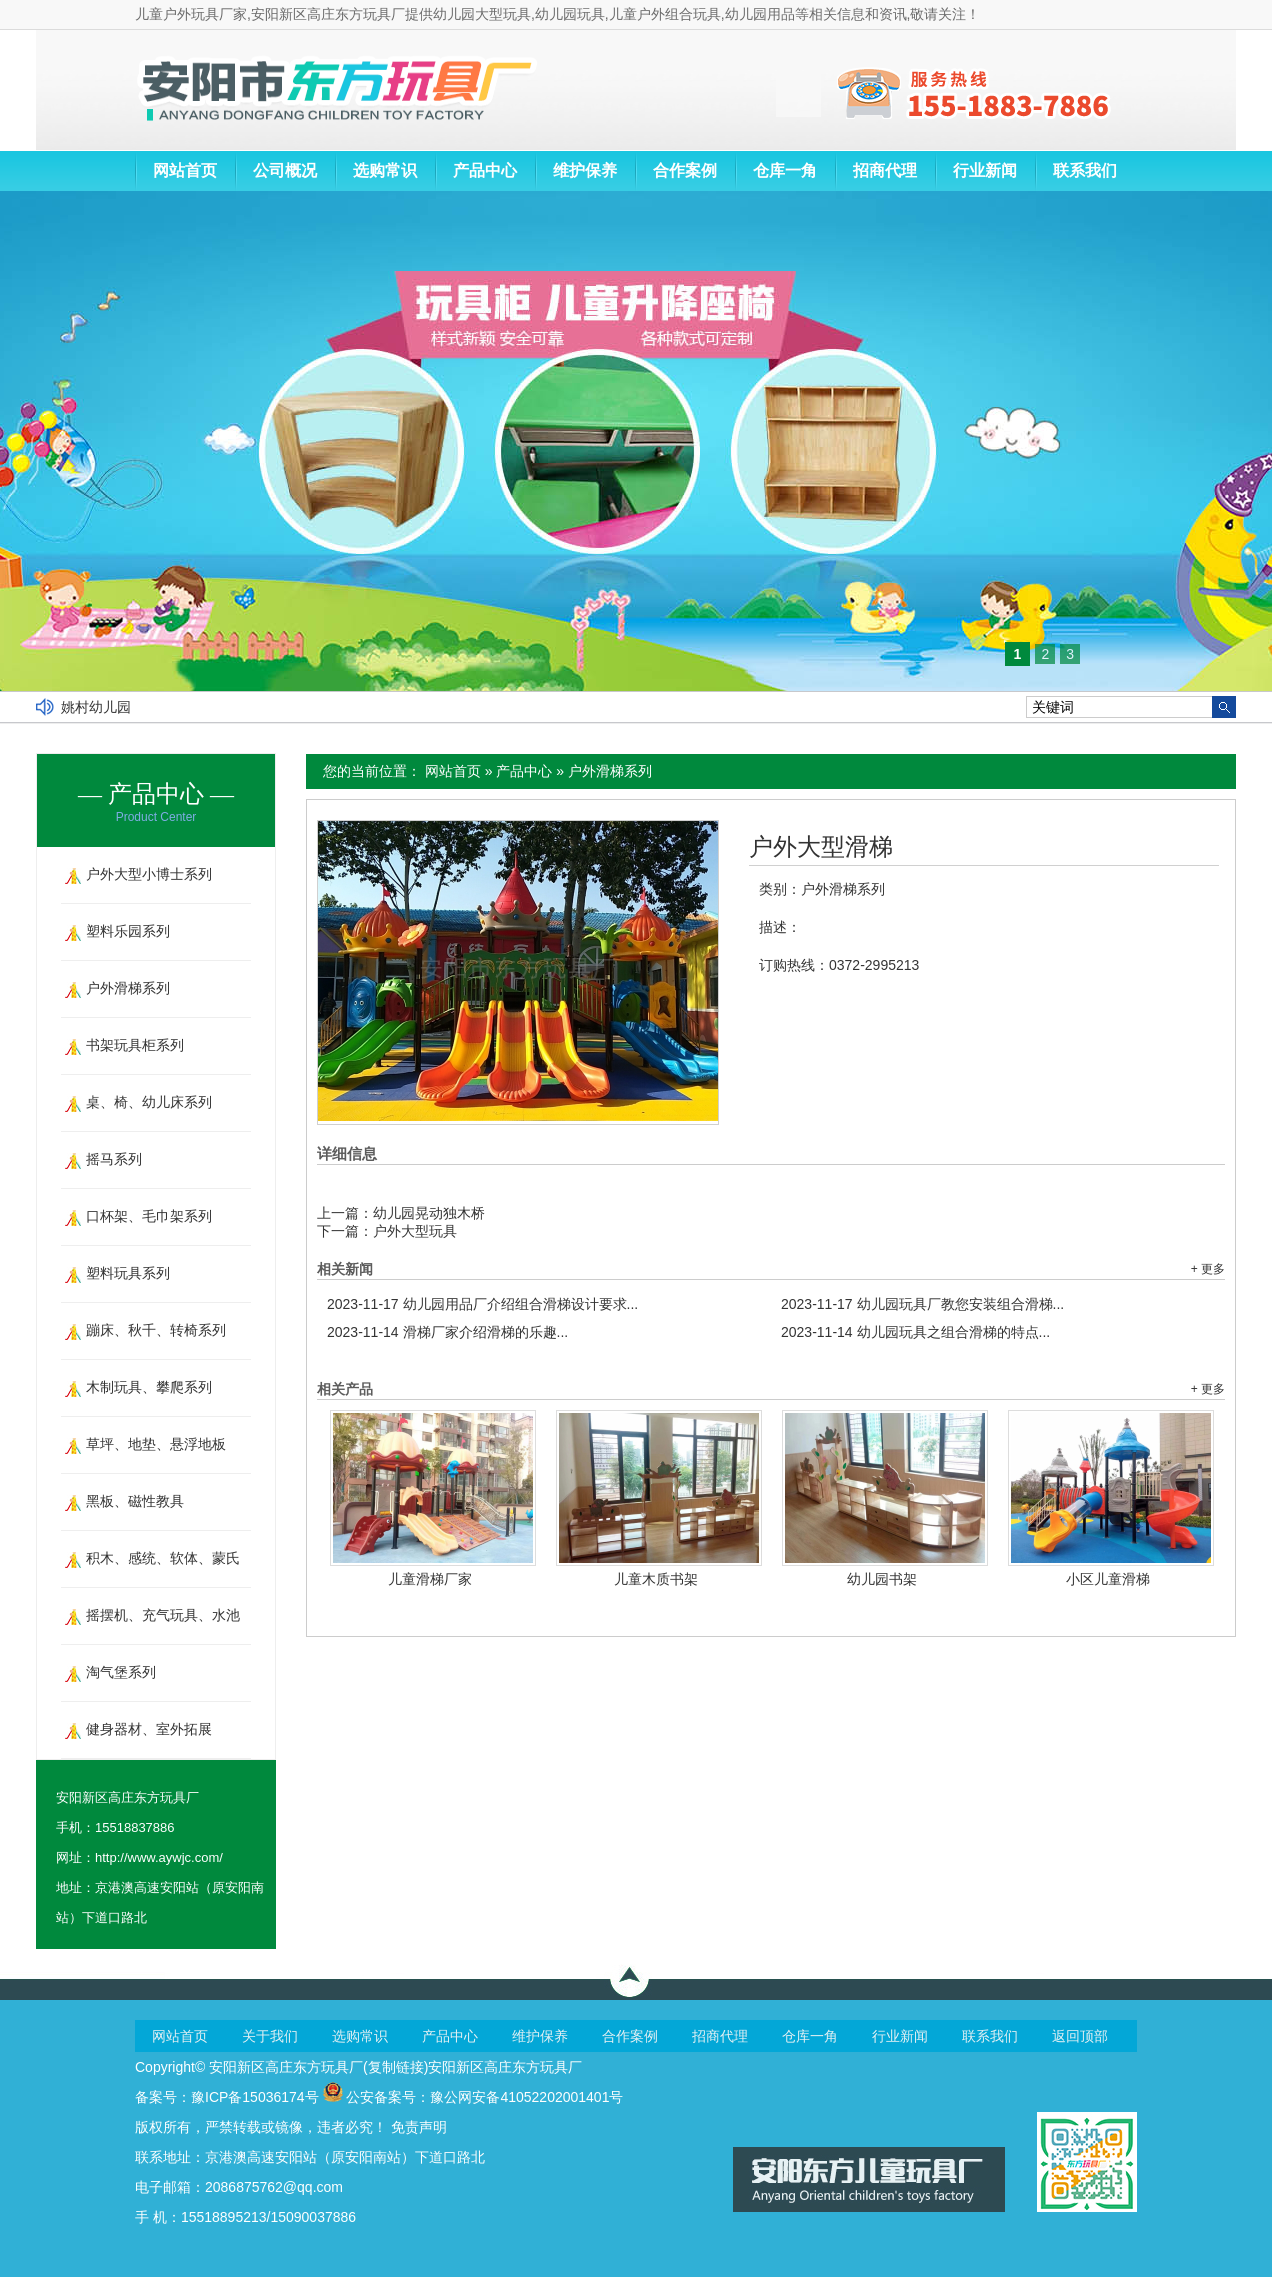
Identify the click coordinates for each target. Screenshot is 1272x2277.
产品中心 (485, 170)
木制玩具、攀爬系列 (149, 1387)
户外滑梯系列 (610, 771)
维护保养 (585, 170)
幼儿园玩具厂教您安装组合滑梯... (922, 1304)
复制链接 (396, 2067)
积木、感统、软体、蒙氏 (163, 1558)
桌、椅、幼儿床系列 (149, 1102)
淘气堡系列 (121, 1672)
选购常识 (385, 170)
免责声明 (419, 2127)
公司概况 (285, 170)
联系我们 (1085, 170)
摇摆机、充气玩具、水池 (163, 1615)
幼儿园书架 (882, 1579)
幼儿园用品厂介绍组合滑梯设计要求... (482, 1304)
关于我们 (270, 2036)
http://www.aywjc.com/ (159, 1857)
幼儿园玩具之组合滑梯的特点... (915, 1332)
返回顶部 (1080, 2036)
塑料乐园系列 (128, 931)
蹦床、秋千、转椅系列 (156, 1330)
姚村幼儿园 (96, 707)
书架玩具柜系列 (135, 1045)
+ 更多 (1208, 1269)
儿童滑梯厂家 (430, 1579)
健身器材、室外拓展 (149, 1729)
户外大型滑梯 (821, 847)
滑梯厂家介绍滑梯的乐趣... (447, 1332)
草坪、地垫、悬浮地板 (156, 1444)
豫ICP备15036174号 (255, 2097)
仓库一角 (785, 170)
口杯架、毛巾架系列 (149, 1216)
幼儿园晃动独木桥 (429, 1213)
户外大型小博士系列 (149, 874)
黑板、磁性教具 (135, 1501)
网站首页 (185, 170)
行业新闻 (985, 170)
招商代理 (885, 170)
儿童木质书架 (656, 1579)
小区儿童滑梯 (1108, 1579)
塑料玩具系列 (128, 1273)
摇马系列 (114, 1159)
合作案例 (685, 170)
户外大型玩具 (415, 1231)
